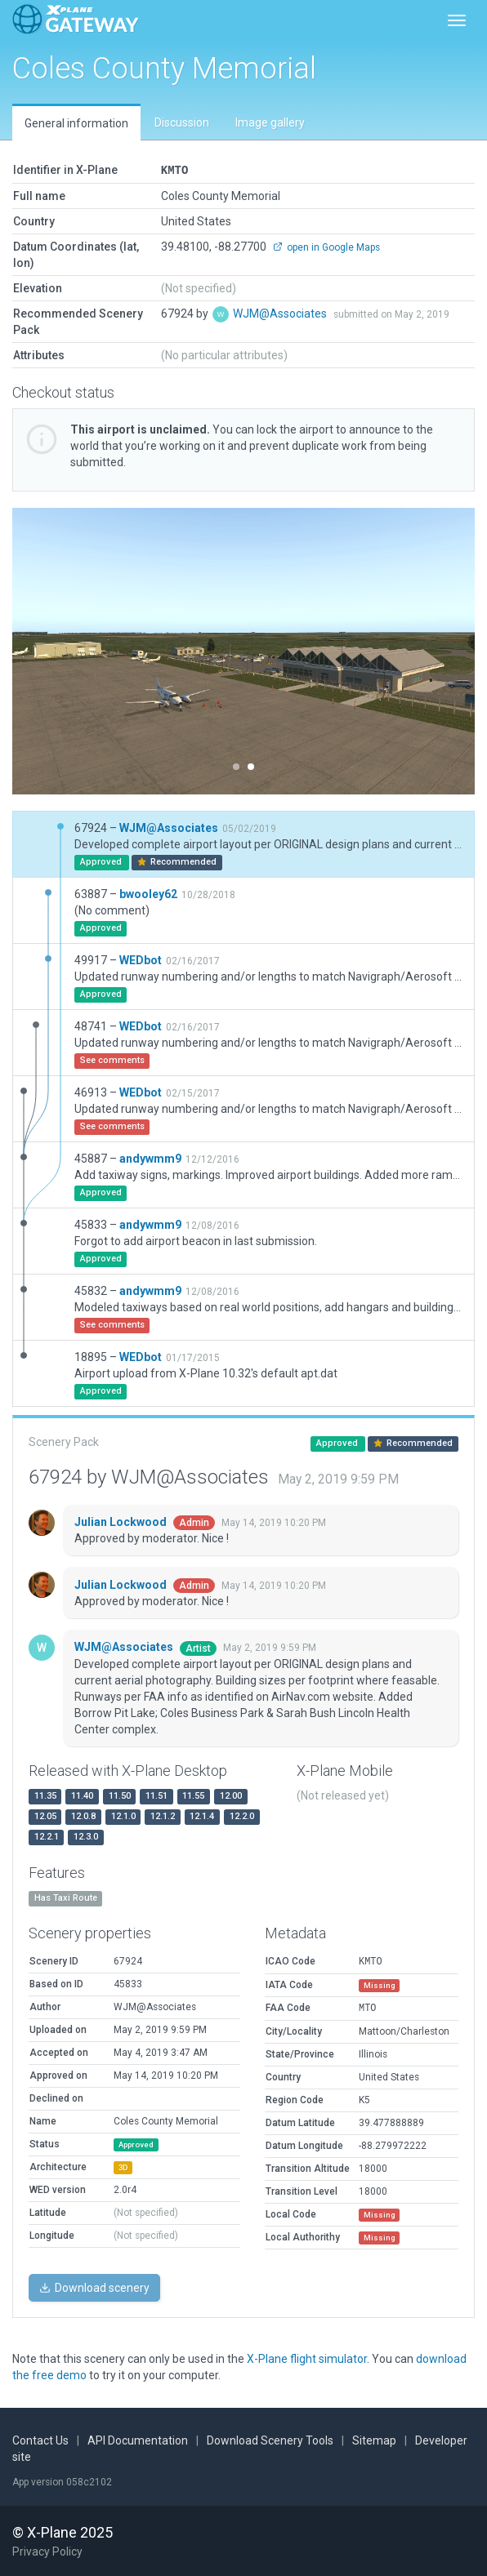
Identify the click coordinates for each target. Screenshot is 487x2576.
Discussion (181, 122)
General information (76, 123)
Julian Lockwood (121, 1521)
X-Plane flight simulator (307, 2358)
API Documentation (137, 2439)
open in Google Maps (326, 246)
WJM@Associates (281, 312)
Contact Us (40, 2439)
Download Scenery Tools (270, 2439)
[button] (47, 650)
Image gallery (270, 122)
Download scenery (94, 2286)
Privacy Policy (47, 2550)
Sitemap (374, 2439)
